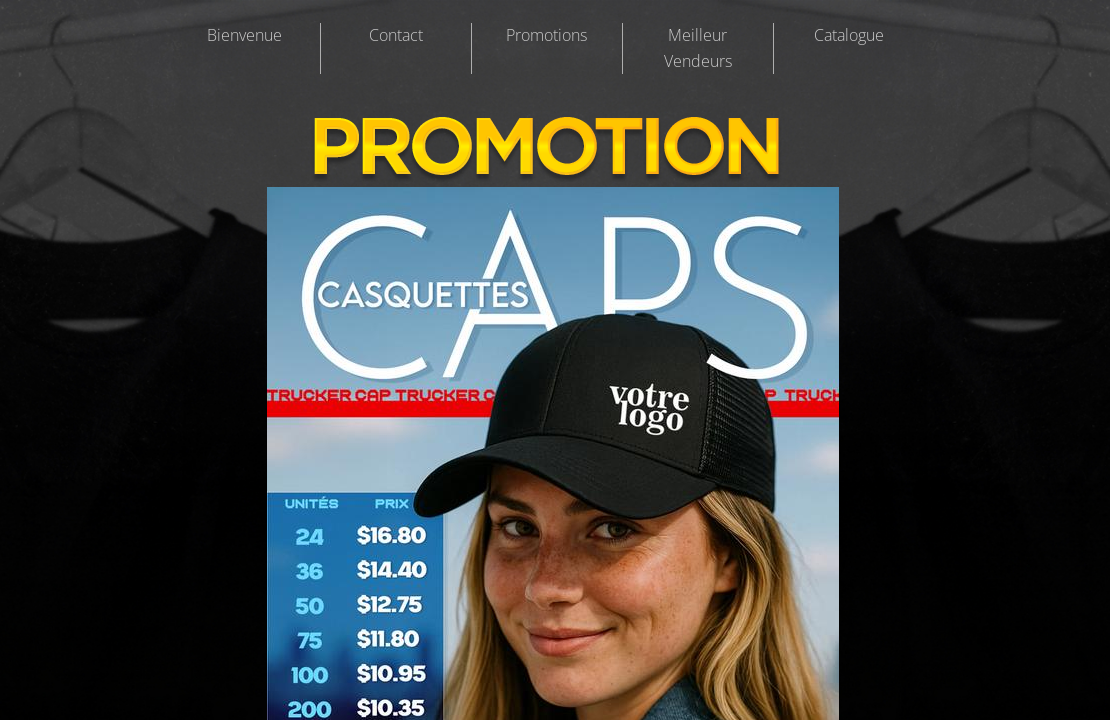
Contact (396, 35)
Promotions (546, 35)
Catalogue (849, 35)
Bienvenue (244, 35)
